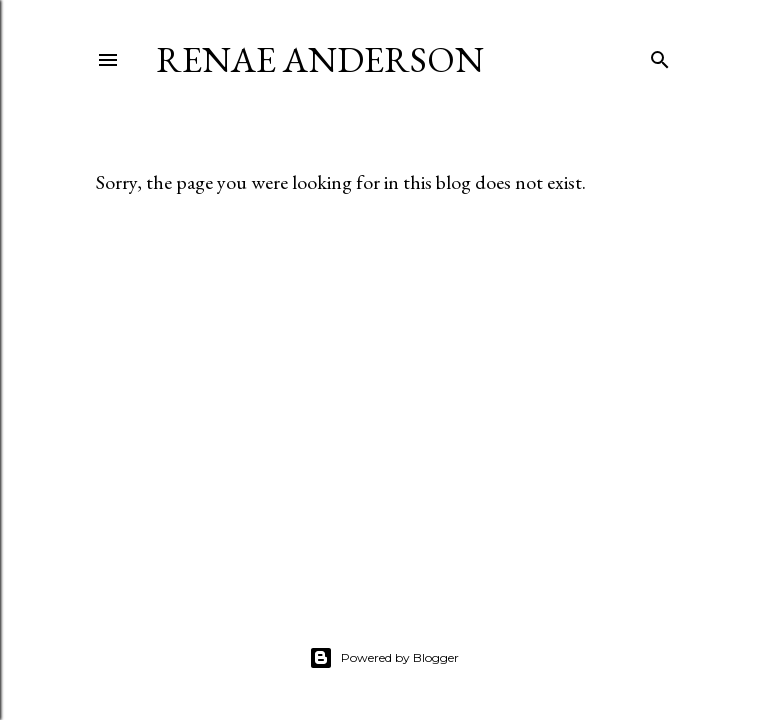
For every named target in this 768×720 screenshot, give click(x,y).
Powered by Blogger (384, 658)
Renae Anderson (320, 59)
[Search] (660, 55)
